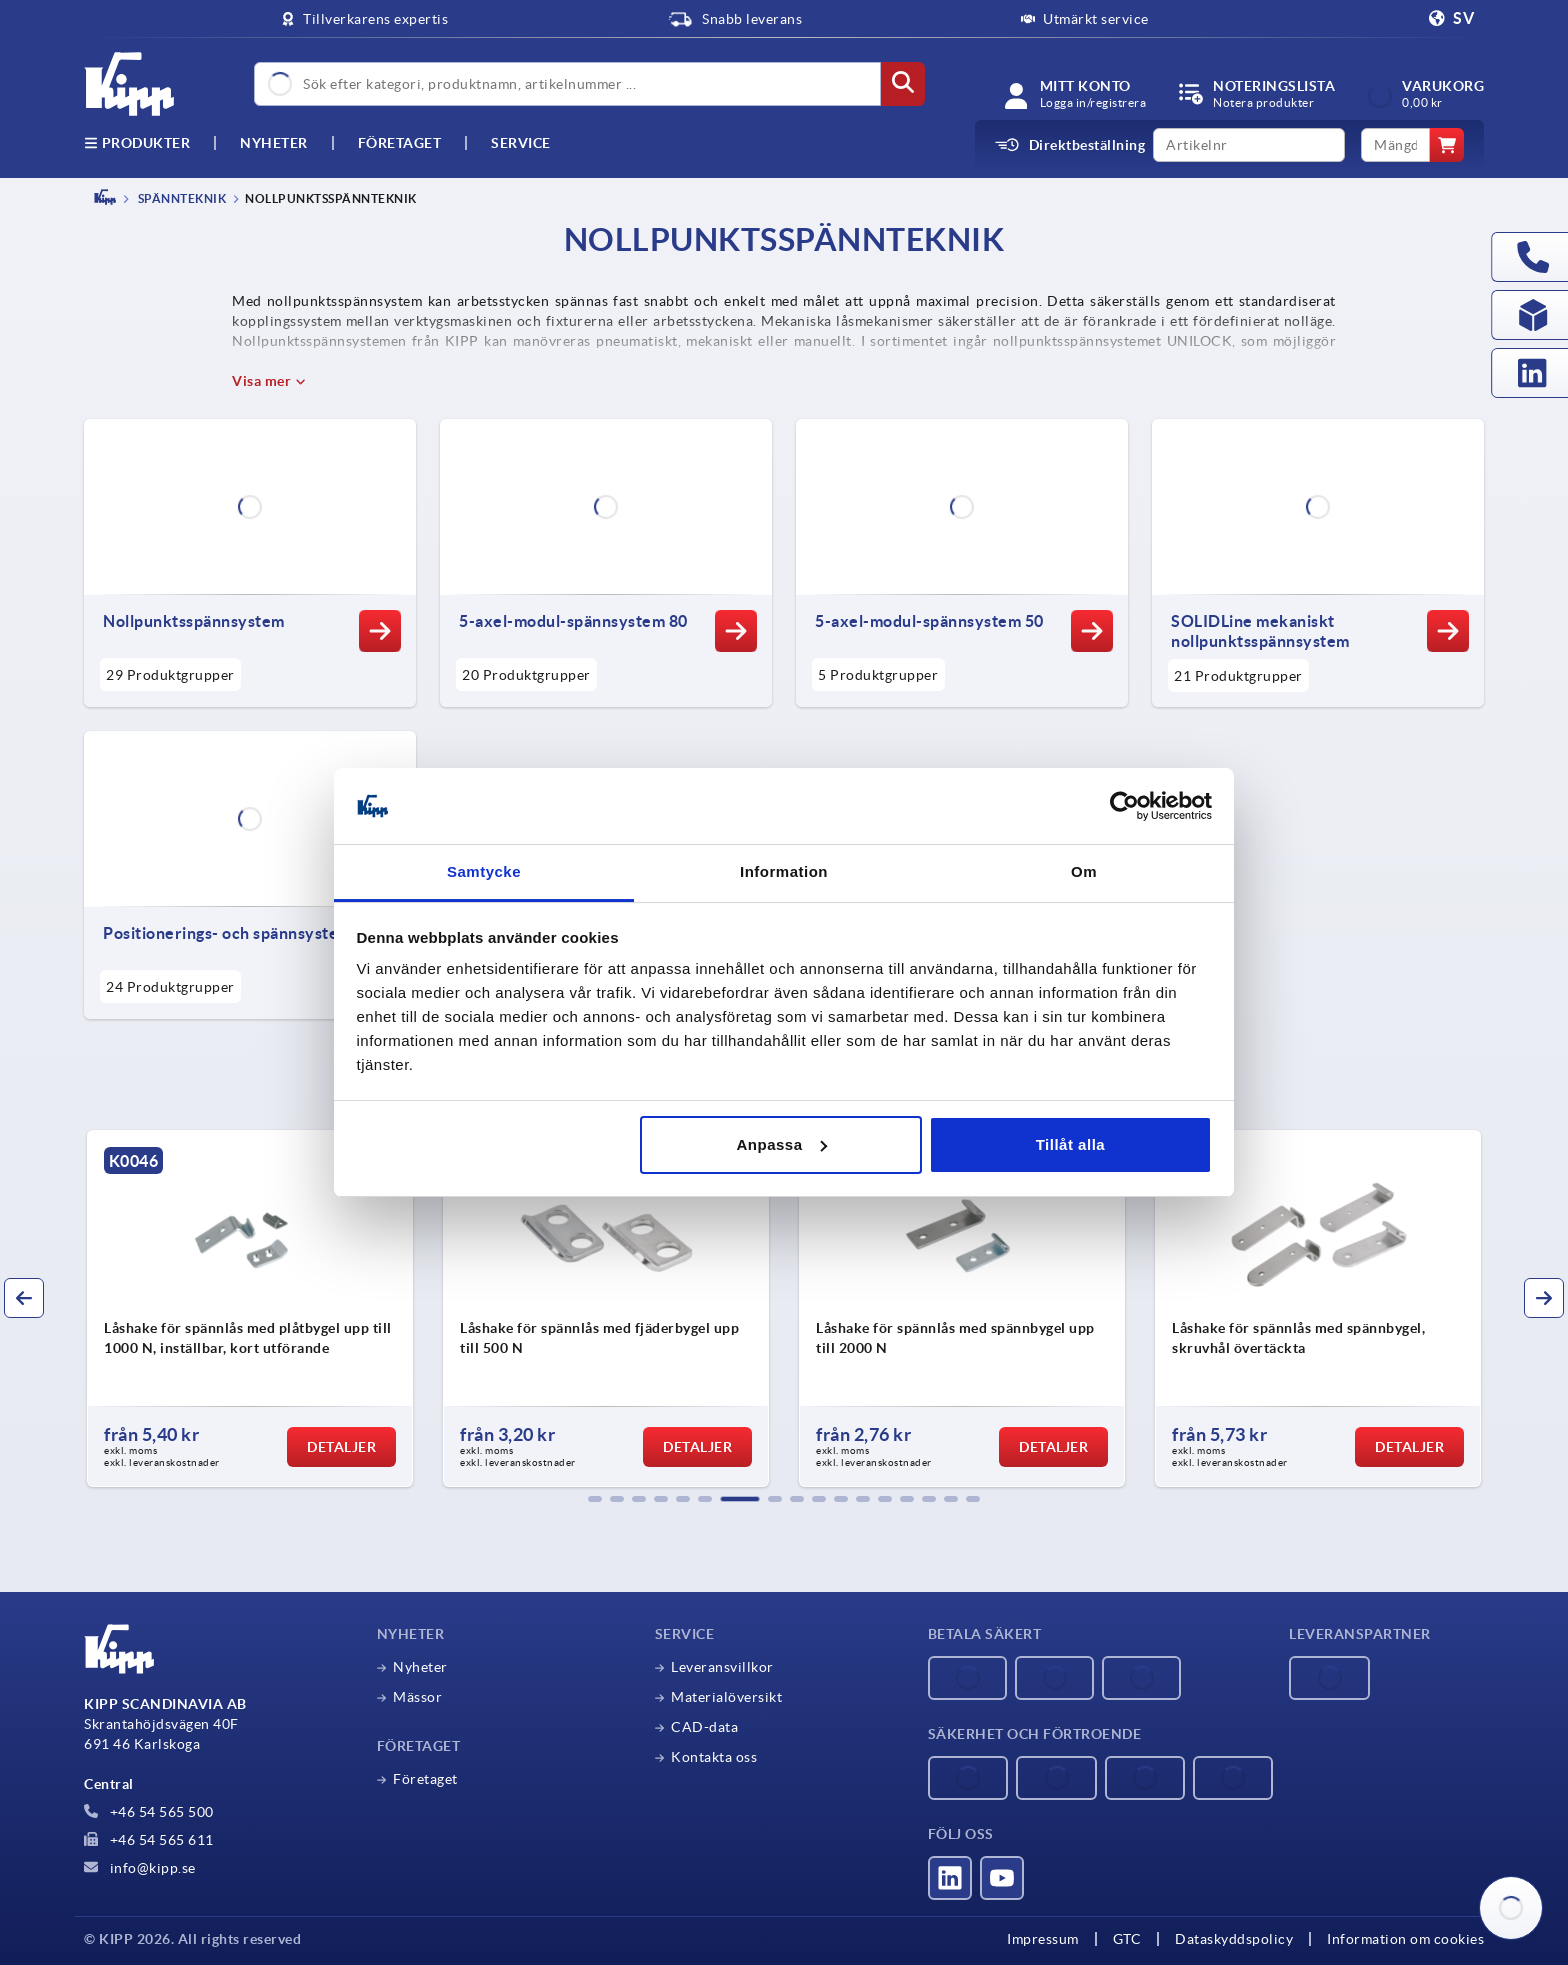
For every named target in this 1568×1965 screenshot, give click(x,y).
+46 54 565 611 (149, 1840)
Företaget (400, 143)
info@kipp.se (140, 1868)
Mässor (417, 1697)
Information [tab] (784, 871)
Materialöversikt (726, 1697)
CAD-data (704, 1727)
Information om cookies (1405, 1939)
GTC (1127, 1939)
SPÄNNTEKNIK (180, 198)
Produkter (137, 143)
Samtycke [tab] (484, 871)
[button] (595, 1499)
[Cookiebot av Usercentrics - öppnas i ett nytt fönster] (1124, 806)
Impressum (1043, 1939)
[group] (250, 1309)
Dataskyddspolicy (1234, 1939)
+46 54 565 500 (149, 1812)
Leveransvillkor (722, 1667)
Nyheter (420, 1667)
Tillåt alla (1070, 1144)
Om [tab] (1084, 871)
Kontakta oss (714, 1757)
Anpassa (782, 1144)
